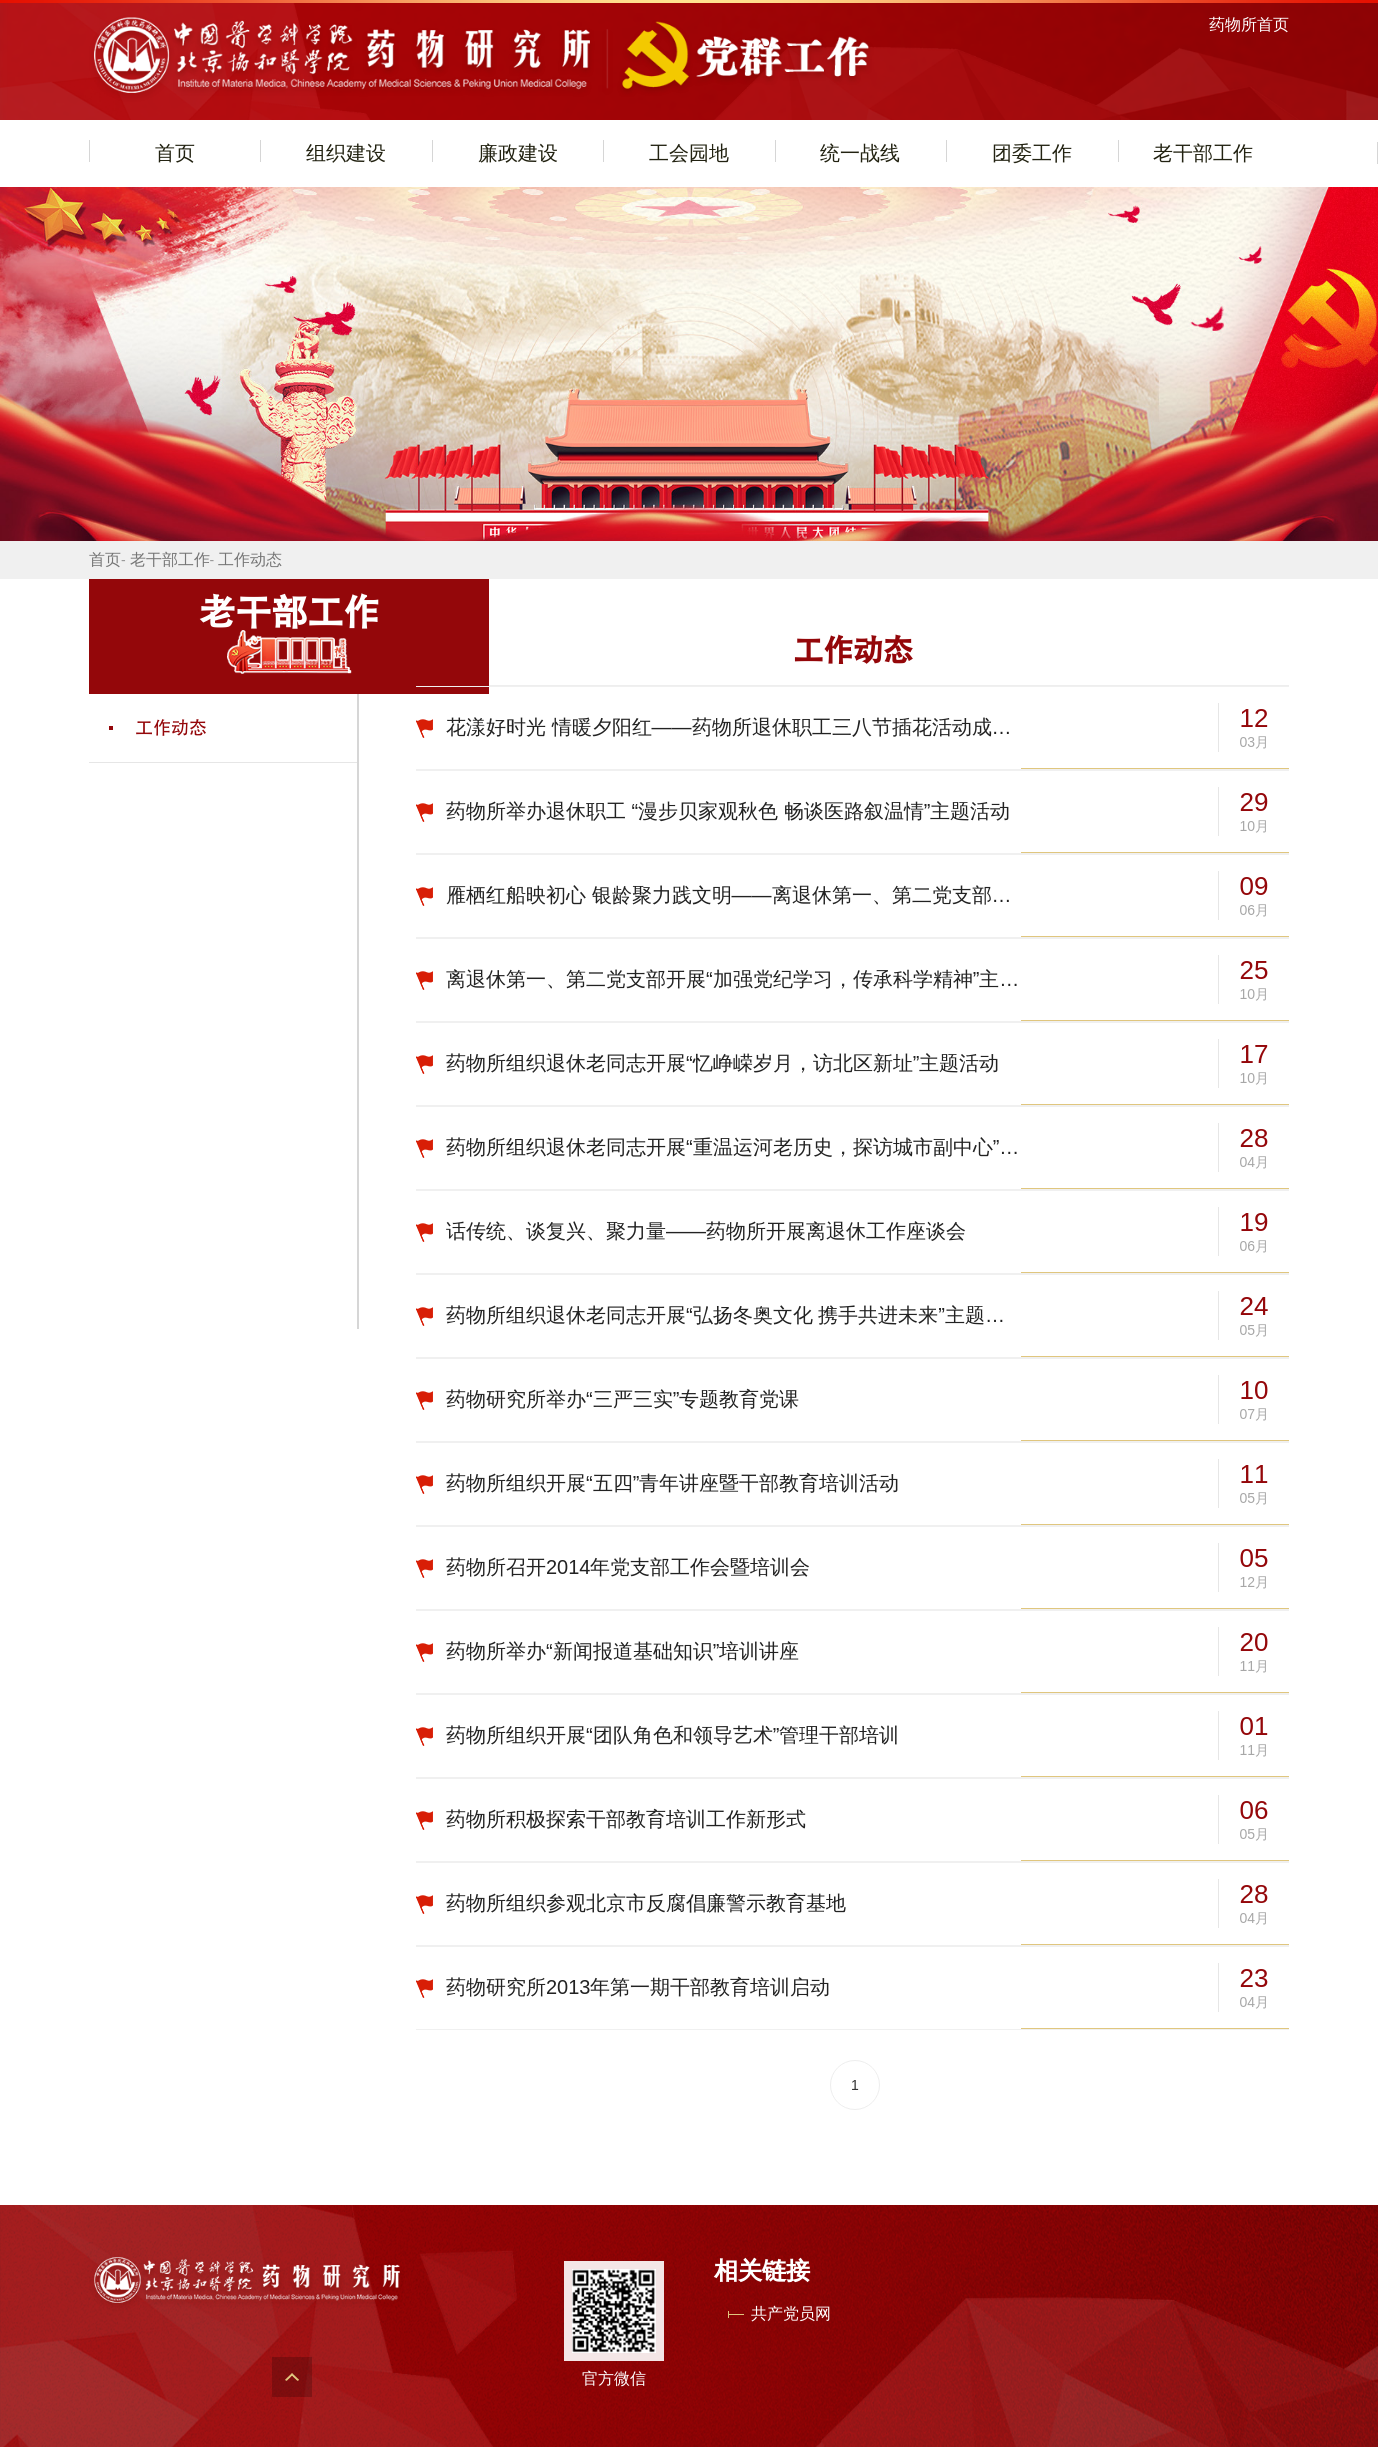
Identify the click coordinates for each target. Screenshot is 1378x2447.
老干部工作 (1203, 153)
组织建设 (346, 153)
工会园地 (689, 153)
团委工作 (1032, 153)
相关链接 (762, 2270)
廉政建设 (518, 153)
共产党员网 (791, 2313)
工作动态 (250, 559)
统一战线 (860, 153)
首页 (175, 153)
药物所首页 (1249, 24)
